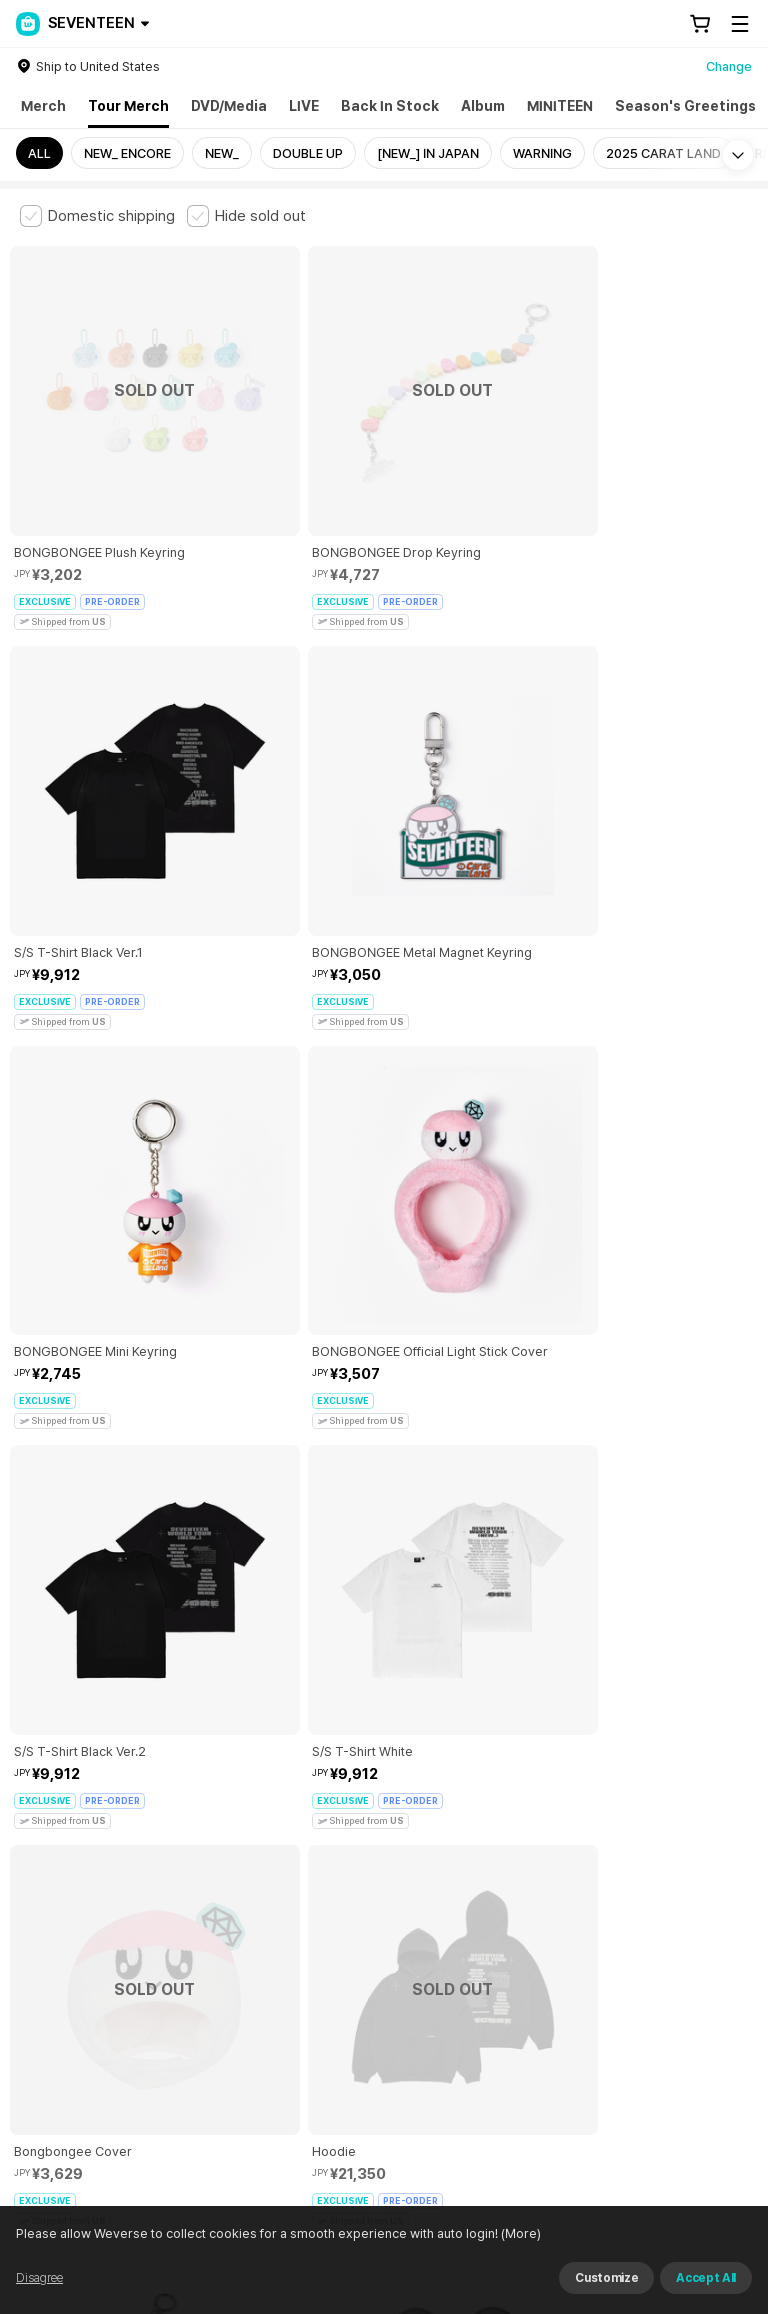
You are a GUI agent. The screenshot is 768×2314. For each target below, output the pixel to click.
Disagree (39, 2278)
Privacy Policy (645, 1917)
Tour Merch (128, 106)
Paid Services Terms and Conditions (265, 1917)
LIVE (304, 106)
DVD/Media (229, 106)
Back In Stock (390, 106)
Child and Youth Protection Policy (486, 1917)
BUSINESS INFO (357, 2028)
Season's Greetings (685, 106)
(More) (519, 2233)
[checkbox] (97, 216)
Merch (43, 106)
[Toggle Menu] (740, 24)
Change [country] (729, 66)
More (384, 1778)
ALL (39, 153)
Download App (697, 2185)
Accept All (706, 2278)
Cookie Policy (51, 1940)
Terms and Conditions (75, 1917)
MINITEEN (560, 106)
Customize (606, 2278)
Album (483, 106)
